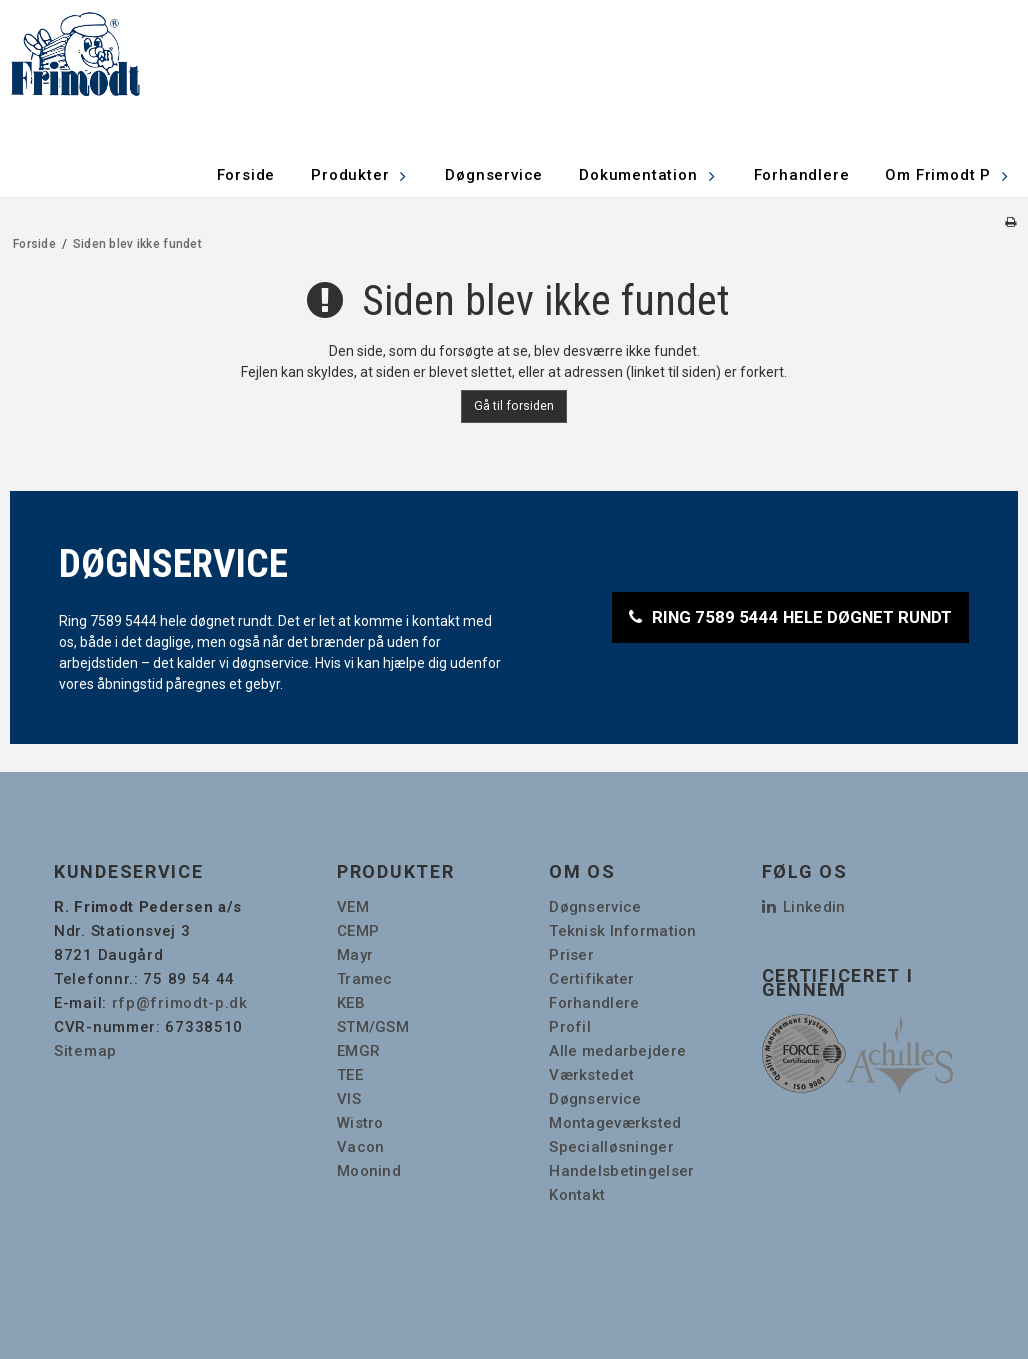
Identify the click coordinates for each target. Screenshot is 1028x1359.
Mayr (355, 955)
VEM (353, 907)
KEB (351, 1003)
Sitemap (85, 1051)
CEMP (358, 931)
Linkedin (804, 907)
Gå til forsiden (514, 406)
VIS (349, 1099)
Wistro (360, 1123)
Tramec (365, 979)
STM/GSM (373, 1027)
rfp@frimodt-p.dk (180, 1003)
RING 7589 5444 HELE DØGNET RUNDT (802, 617)
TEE (350, 1075)
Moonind (369, 1171)
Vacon (360, 1147)
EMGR (358, 1051)
